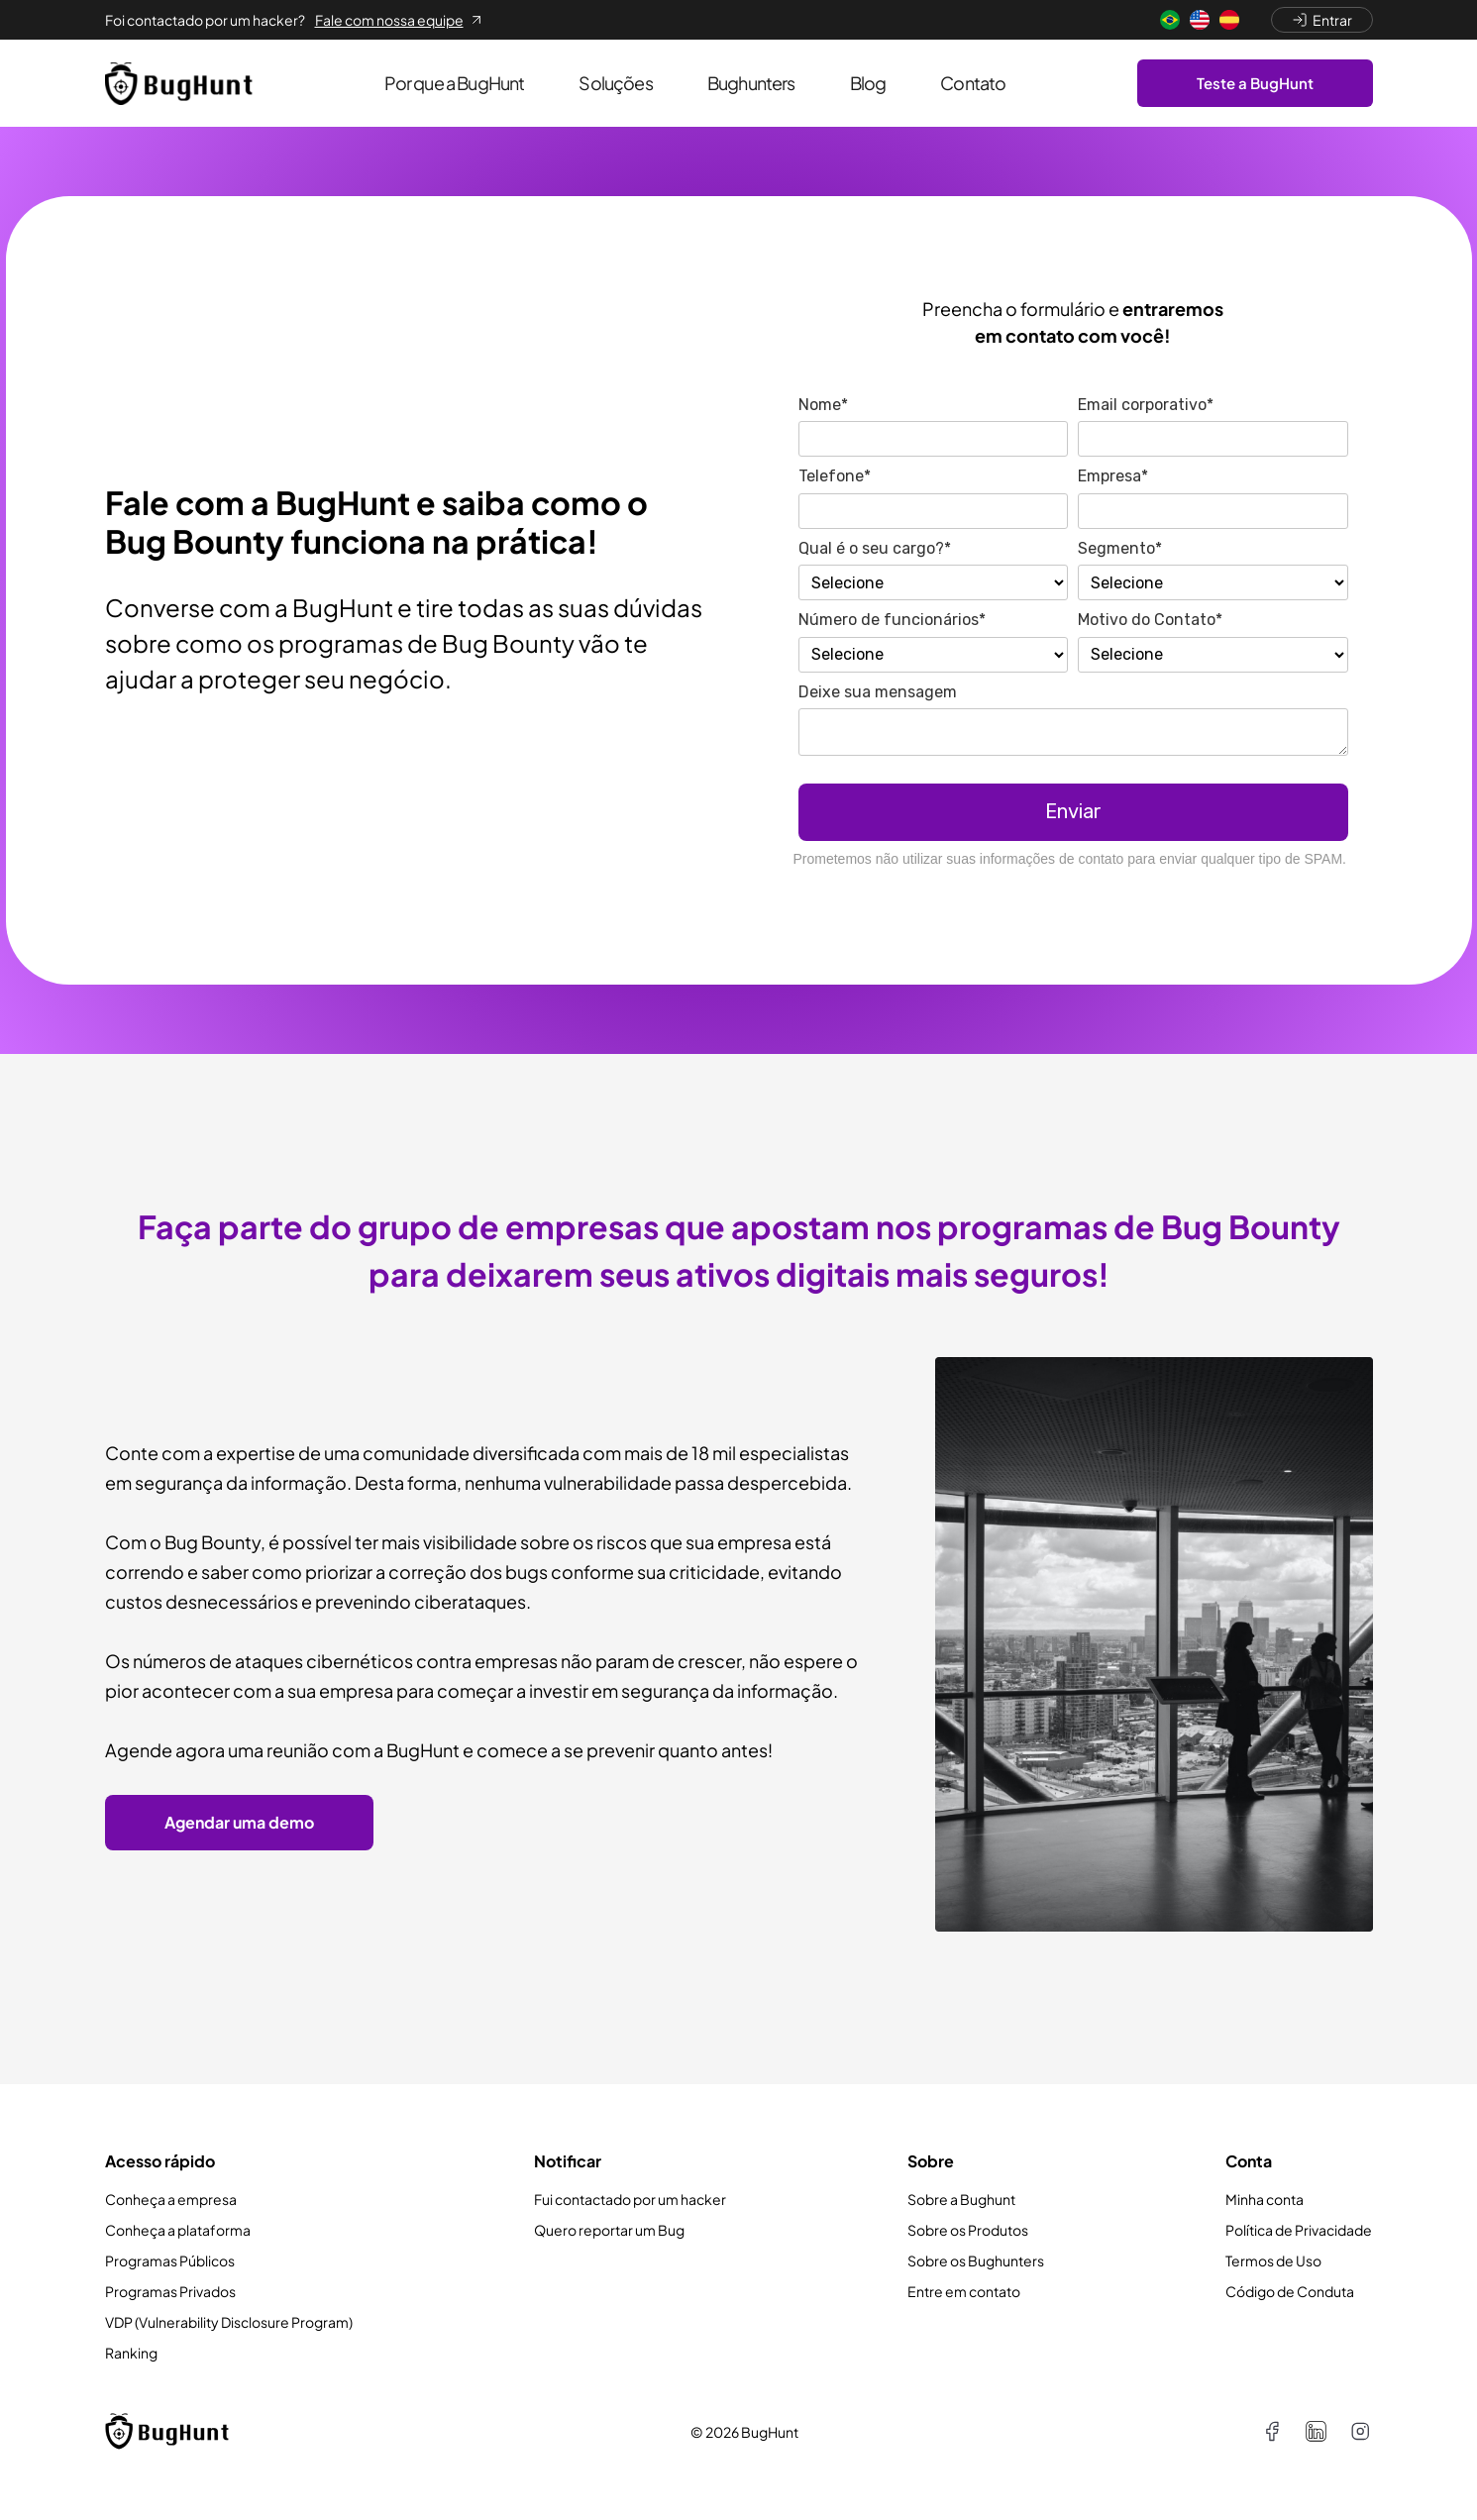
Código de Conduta (1289, 2291)
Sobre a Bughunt (961, 2199)
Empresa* (1113, 476)
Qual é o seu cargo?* (874, 548)
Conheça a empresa (171, 2199)
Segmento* (1120, 548)
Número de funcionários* (892, 619)
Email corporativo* (1145, 404)
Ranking (131, 2353)
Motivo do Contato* (1150, 619)
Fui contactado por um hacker (630, 2199)
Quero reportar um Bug (609, 2230)
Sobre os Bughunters (975, 2260)
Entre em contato (963, 2291)
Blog (868, 82)
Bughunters (751, 82)
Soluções (615, 82)
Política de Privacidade (1298, 2230)
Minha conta (1264, 2199)
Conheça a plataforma (178, 2230)
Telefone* (834, 476)
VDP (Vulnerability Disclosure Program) (229, 2322)
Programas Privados (170, 2291)
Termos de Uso (1273, 2260)
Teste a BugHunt (1255, 82)
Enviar (1073, 811)
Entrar (1322, 20)
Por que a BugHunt (454, 82)
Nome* (823, 404)
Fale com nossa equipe (399, 20)
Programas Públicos (170, 2260)
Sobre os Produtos (967, 2230)
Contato (972, 82)
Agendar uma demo (239, 1822)
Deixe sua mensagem (877, 691)
